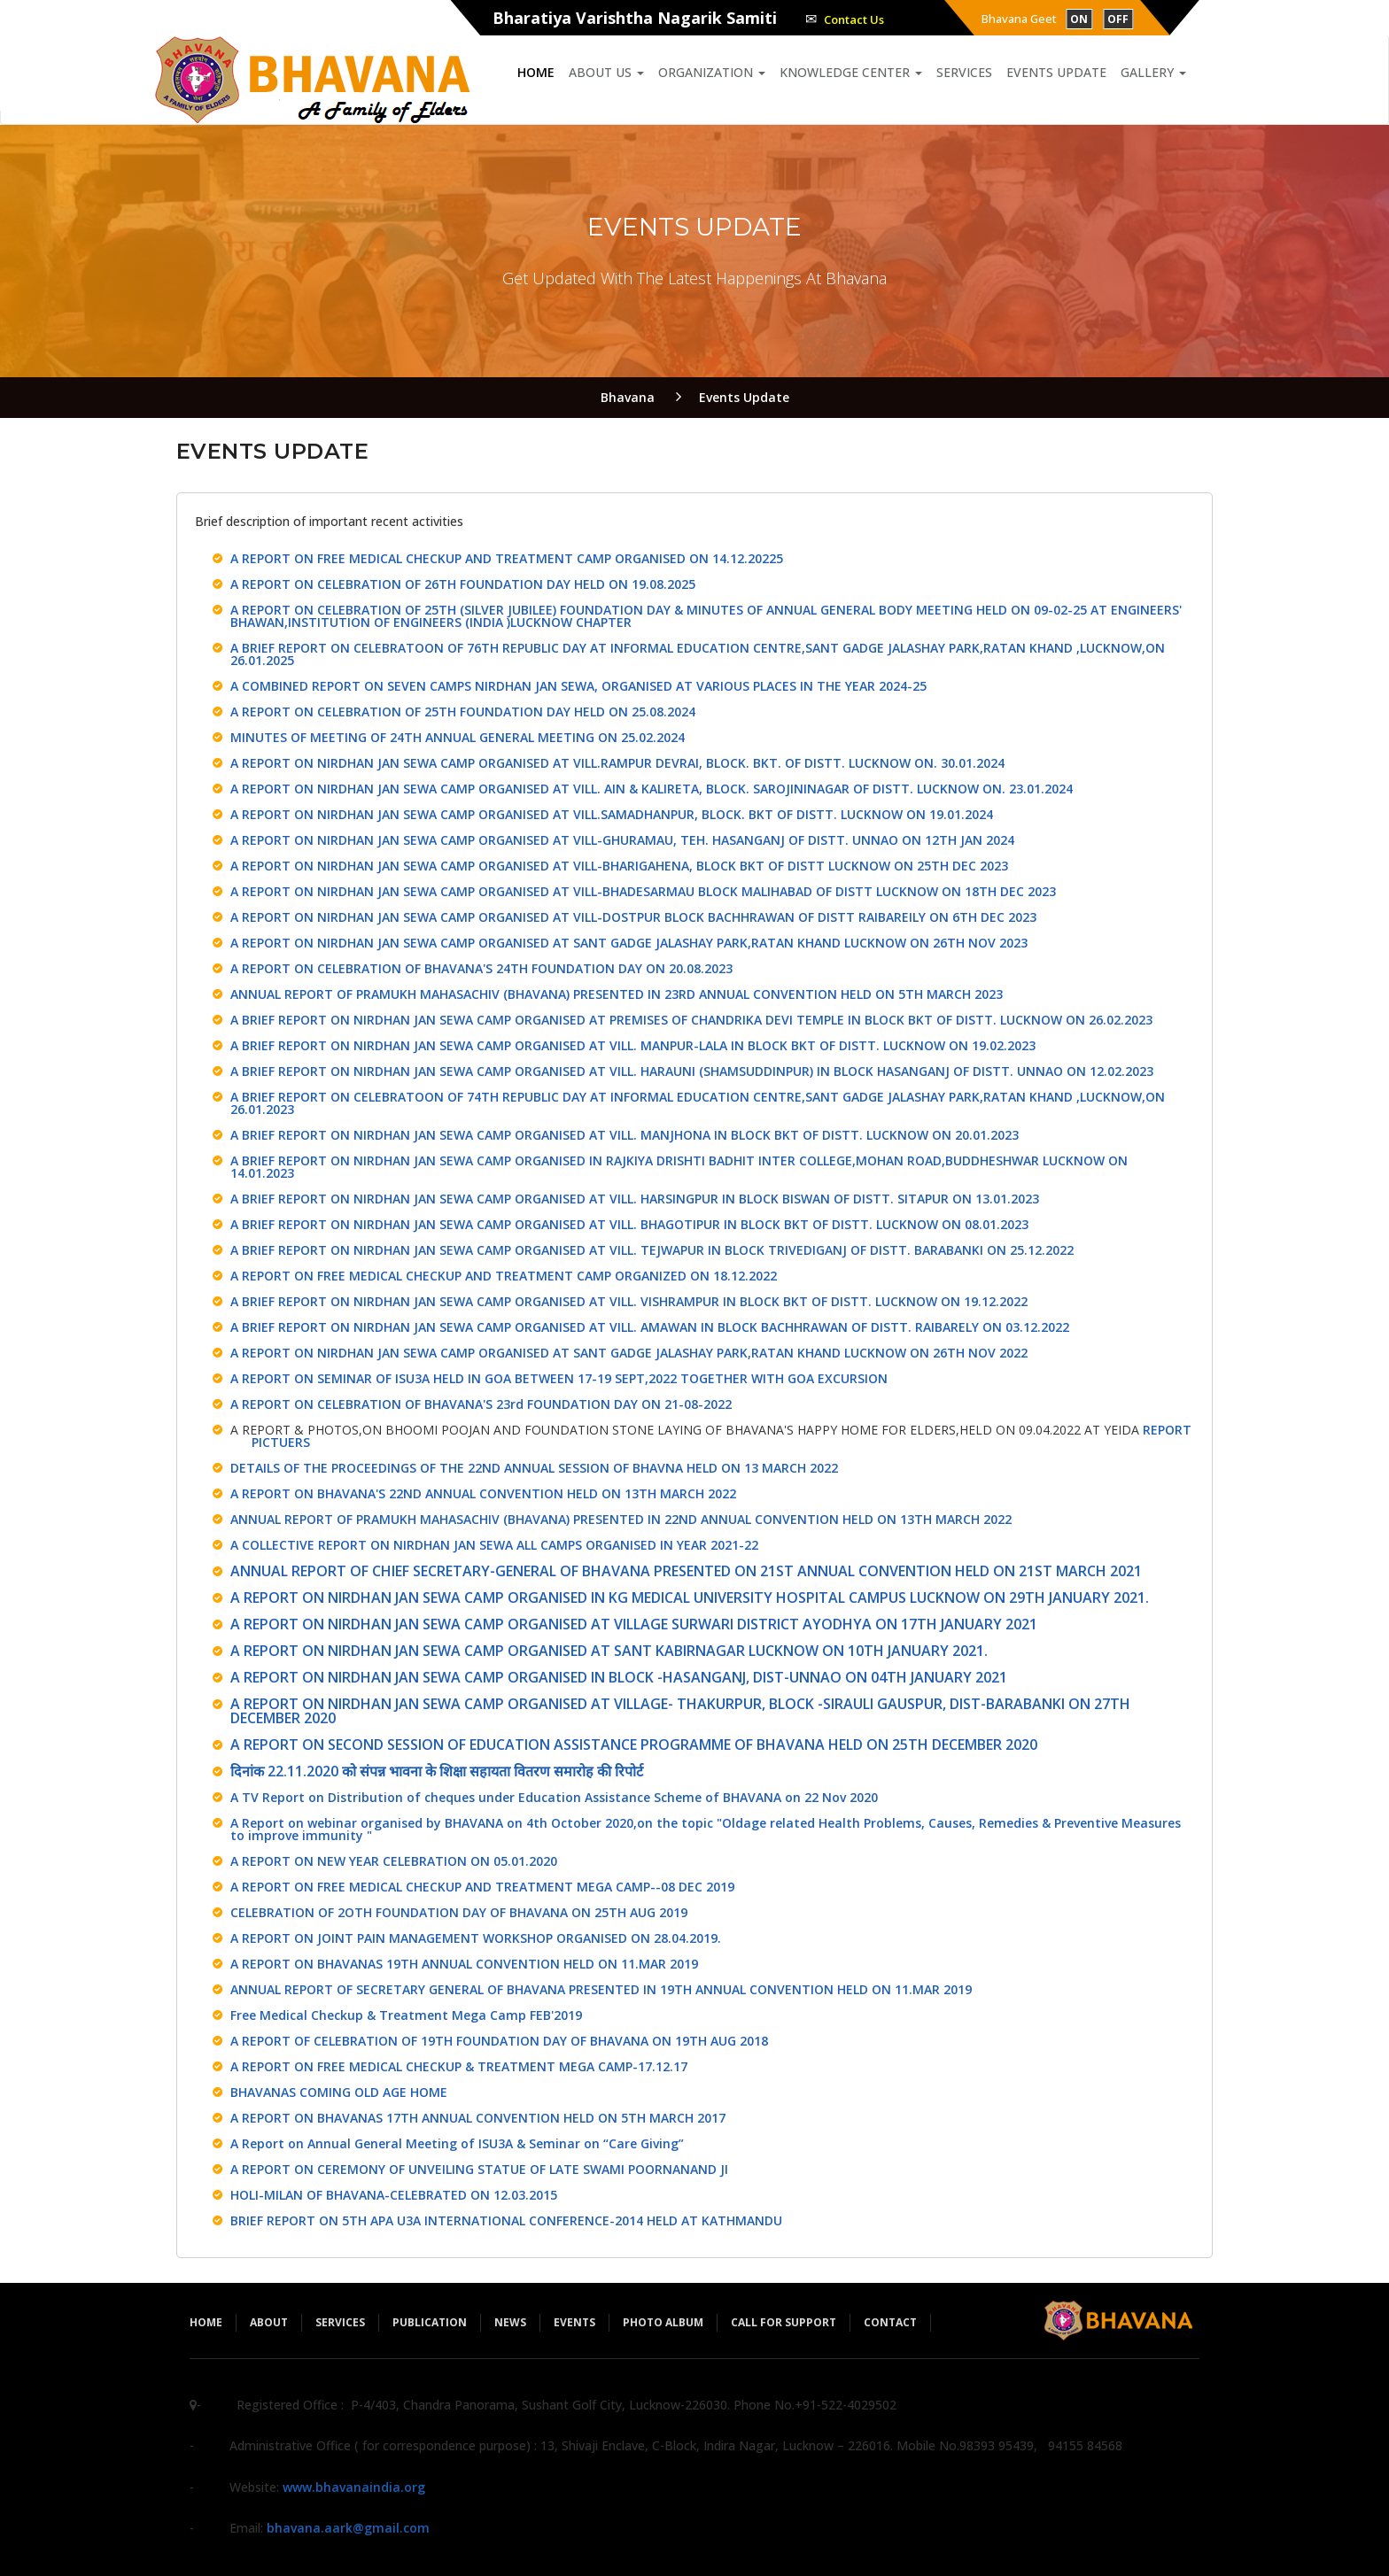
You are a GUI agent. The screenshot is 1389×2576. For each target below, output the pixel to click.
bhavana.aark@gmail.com (348, 2527)
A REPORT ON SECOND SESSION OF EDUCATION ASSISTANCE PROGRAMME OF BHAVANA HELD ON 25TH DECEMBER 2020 (633, 1744)
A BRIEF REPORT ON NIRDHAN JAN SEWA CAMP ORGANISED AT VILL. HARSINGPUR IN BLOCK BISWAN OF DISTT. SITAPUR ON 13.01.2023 (634, 1198)
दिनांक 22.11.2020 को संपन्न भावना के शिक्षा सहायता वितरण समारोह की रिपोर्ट (436, 1771)
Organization (711, 72)
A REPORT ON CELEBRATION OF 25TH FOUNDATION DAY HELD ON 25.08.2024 (462, 711)
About (269, 2322)
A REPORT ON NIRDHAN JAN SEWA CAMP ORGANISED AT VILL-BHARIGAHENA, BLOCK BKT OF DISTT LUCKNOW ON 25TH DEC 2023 (619, 865)
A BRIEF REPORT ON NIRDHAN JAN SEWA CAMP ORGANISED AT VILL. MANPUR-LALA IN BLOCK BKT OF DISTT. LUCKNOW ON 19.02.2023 (633, 1045)
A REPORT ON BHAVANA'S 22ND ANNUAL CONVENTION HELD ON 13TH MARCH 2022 (483, 1493)
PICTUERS (281, 1442)
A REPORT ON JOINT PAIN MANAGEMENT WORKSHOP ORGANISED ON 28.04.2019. (475, 1938)
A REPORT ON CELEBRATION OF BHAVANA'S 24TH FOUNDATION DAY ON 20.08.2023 (481, 968)
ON (1079, 19)
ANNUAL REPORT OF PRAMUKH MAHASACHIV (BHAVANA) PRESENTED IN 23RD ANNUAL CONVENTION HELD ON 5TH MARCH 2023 (616, 994)
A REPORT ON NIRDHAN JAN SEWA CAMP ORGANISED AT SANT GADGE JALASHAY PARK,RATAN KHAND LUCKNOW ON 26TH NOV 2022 (629, 1352)
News (510, 2322)
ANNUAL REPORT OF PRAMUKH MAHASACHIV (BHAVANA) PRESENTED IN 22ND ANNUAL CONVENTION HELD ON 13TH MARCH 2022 (621, 1519)
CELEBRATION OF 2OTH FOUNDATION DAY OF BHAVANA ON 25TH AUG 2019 (458, 1912)
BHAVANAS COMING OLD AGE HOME (338, 2092)
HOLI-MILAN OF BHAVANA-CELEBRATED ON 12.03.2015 (393, 2194)
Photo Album (663, 2322)
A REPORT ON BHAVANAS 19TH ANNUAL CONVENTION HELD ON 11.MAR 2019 (464, 1963)
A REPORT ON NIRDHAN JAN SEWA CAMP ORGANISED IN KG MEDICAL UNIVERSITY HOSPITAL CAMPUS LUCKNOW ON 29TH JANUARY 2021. (689, 1597)
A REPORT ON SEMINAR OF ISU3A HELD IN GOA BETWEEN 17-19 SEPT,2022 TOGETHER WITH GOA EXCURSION (559, 1378)
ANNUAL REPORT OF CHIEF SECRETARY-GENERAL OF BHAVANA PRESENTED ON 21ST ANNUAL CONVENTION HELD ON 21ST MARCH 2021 (686, 1571)
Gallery (1153, 72)
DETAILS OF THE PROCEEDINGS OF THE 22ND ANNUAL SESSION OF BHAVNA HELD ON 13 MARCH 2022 (534, 1467)
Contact (890, 2322)
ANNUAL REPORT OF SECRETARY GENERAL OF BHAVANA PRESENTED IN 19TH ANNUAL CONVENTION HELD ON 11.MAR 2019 (601, 1989)
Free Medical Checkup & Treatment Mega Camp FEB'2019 (406, 2015)
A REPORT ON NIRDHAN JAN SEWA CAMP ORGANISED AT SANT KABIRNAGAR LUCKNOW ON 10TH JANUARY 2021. (609, 1650)
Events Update (1056, 72)
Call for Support (783, 2322)
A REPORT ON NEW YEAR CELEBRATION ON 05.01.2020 (393, 1861)
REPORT (1167, 1429)
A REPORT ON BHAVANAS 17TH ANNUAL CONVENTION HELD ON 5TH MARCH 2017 (478, 2117)
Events (574, 2322)
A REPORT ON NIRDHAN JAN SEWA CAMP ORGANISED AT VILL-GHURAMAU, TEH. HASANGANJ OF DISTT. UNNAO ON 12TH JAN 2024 (622, 840)
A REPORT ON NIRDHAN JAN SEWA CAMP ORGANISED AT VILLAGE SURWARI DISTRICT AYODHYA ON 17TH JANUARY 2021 (633, 1624)
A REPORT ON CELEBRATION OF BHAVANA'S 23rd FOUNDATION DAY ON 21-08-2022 (481, 1404)
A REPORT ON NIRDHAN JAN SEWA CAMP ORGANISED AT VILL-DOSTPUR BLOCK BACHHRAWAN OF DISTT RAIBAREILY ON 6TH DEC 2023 (633, 917)
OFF (1118, 19)
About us (606, 72)
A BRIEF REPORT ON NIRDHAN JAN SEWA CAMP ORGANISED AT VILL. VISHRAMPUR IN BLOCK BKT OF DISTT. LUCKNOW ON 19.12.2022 (629, 1301)
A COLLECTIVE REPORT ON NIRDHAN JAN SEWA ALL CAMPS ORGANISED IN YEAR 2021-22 (494, 1544)
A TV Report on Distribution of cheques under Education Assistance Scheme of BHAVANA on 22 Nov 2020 (554, 1797)
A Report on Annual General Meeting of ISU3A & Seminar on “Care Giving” (457, 2143)
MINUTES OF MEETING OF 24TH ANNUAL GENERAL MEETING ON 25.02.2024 (457, 737)
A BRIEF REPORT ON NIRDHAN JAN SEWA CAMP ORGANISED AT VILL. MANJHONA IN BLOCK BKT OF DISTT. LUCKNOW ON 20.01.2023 (624, 1134)
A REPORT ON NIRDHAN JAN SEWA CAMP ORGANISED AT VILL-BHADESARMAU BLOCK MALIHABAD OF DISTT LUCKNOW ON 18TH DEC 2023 (643, 891)
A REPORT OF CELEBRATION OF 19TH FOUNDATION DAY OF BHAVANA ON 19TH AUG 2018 (499, 2040)
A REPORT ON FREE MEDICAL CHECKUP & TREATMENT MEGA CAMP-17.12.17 (458, 2066)
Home (536, 72)
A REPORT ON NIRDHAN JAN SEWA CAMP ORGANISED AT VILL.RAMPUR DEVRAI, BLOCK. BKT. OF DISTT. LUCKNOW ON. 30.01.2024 (617, 762)
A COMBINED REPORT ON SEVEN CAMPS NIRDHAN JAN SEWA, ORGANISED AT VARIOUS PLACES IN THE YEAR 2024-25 (578, 685)
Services (964, 72)
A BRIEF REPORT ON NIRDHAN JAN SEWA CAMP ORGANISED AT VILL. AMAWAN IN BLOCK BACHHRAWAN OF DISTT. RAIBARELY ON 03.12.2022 (649, 1327)
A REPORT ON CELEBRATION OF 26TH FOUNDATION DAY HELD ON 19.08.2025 (462, 584)
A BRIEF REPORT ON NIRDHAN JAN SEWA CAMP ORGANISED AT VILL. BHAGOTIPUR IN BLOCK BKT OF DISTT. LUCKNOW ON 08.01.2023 (629, 1224)
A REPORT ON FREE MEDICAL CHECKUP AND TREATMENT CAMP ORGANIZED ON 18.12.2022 (503, 1275)
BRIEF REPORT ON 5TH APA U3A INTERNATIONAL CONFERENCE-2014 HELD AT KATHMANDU (506, 2220)
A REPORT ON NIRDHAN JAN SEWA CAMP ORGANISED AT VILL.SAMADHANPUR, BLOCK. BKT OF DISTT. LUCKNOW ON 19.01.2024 (611, 814)
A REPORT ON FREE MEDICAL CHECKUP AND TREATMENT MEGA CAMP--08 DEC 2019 (482, 1886)
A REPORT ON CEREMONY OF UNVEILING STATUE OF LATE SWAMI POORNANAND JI (479, 2169)
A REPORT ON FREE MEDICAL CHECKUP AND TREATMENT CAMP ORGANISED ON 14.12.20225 (506, 558)
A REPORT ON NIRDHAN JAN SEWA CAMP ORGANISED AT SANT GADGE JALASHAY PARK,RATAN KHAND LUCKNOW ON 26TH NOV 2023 (629, 942)
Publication (429, 2322)
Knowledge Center (851, 72)
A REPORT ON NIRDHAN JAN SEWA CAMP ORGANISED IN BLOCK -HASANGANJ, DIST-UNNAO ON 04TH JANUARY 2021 (618, 1677)
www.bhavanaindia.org (354, 2487)
